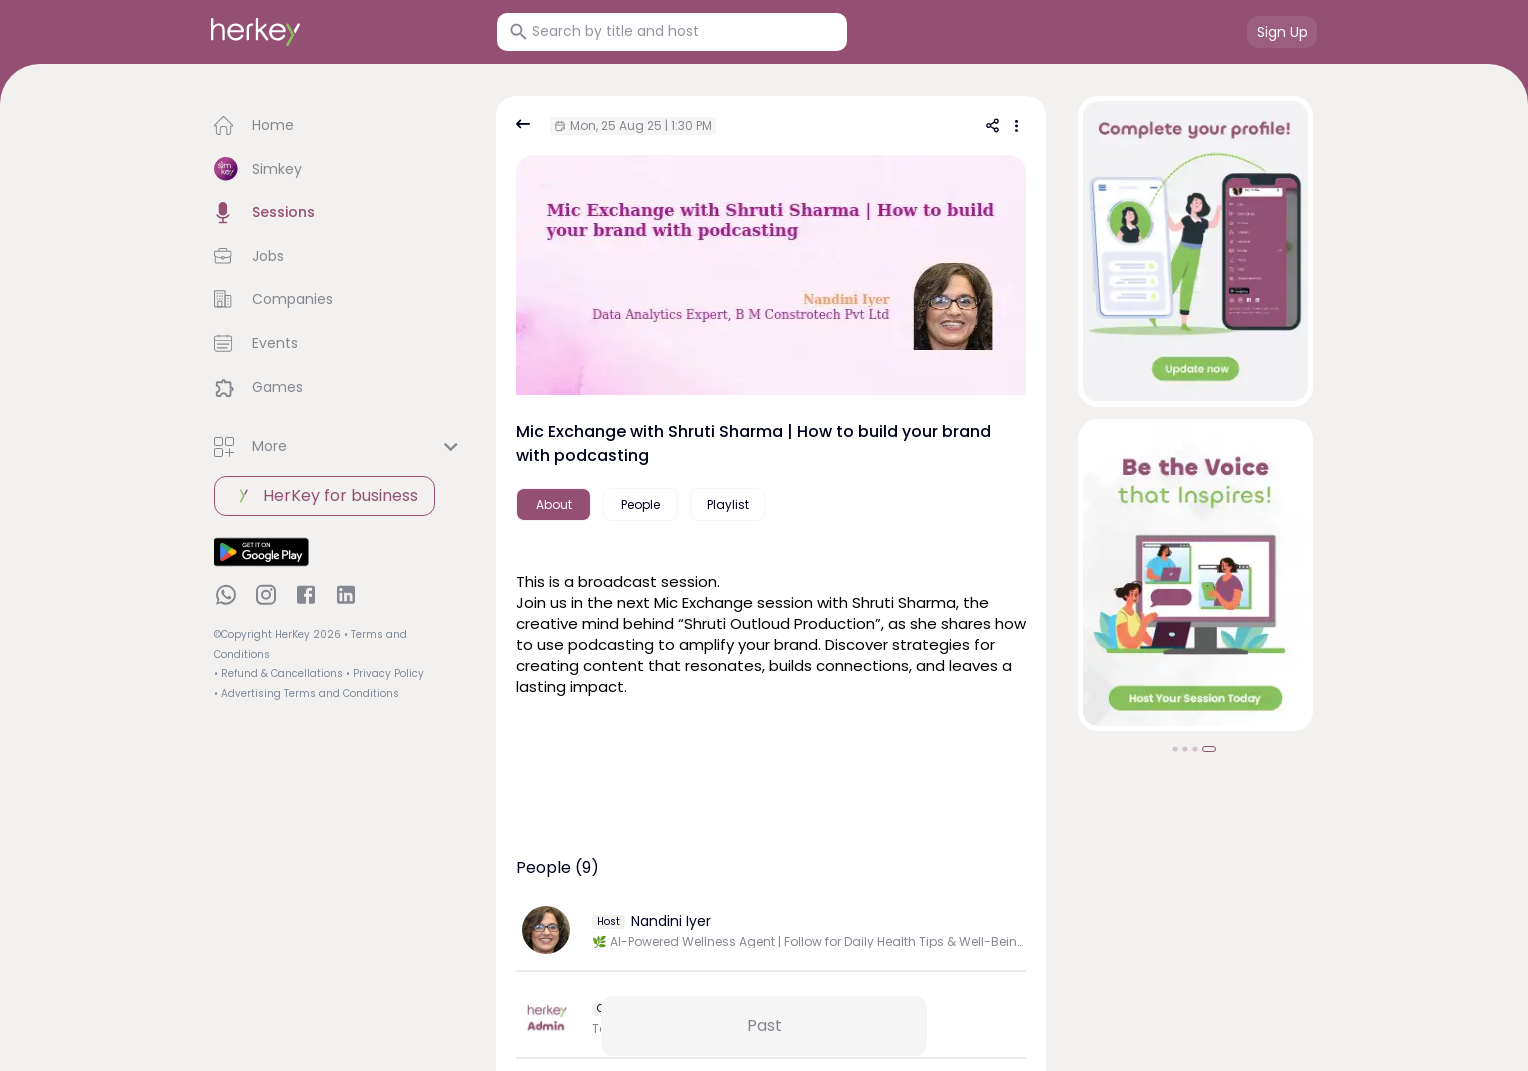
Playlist (728, 504)
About (554, 504)
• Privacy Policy (385, 673)
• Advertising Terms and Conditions (306, 693)
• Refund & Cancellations (278, 673)
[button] (339, 126)
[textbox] (771, 631)
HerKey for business (324, 496)
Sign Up (1282, 32)
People (640, 504)
